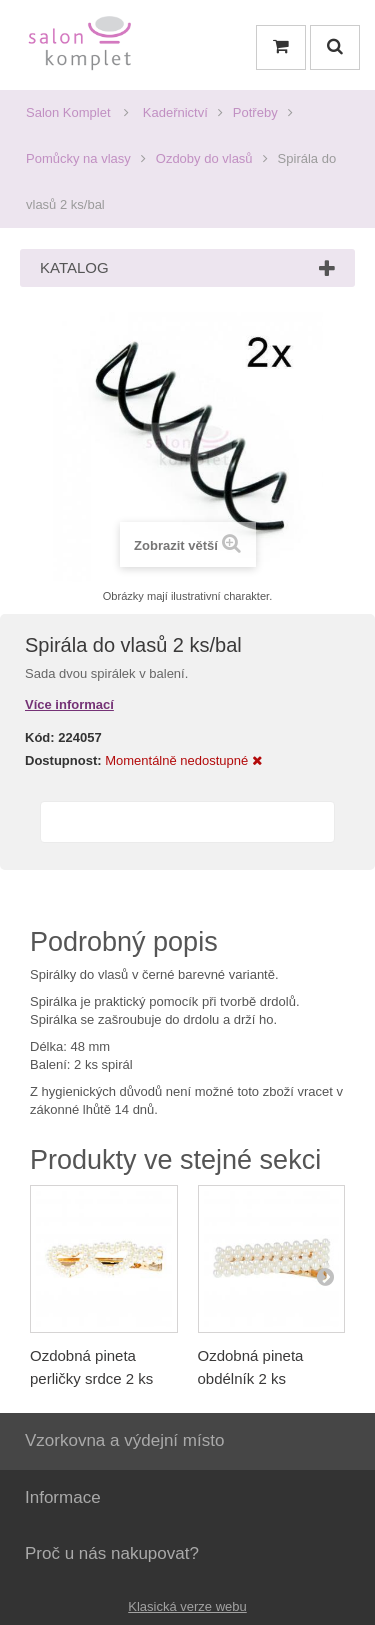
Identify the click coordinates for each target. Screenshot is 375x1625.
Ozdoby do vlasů (204, 158)
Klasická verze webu (187, 1606)
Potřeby (255, 112)
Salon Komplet (68, 112)
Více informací (69, 704)
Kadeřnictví (175, 112)
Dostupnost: (63, 760)
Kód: (40, 737)
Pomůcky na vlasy (78, 158)
